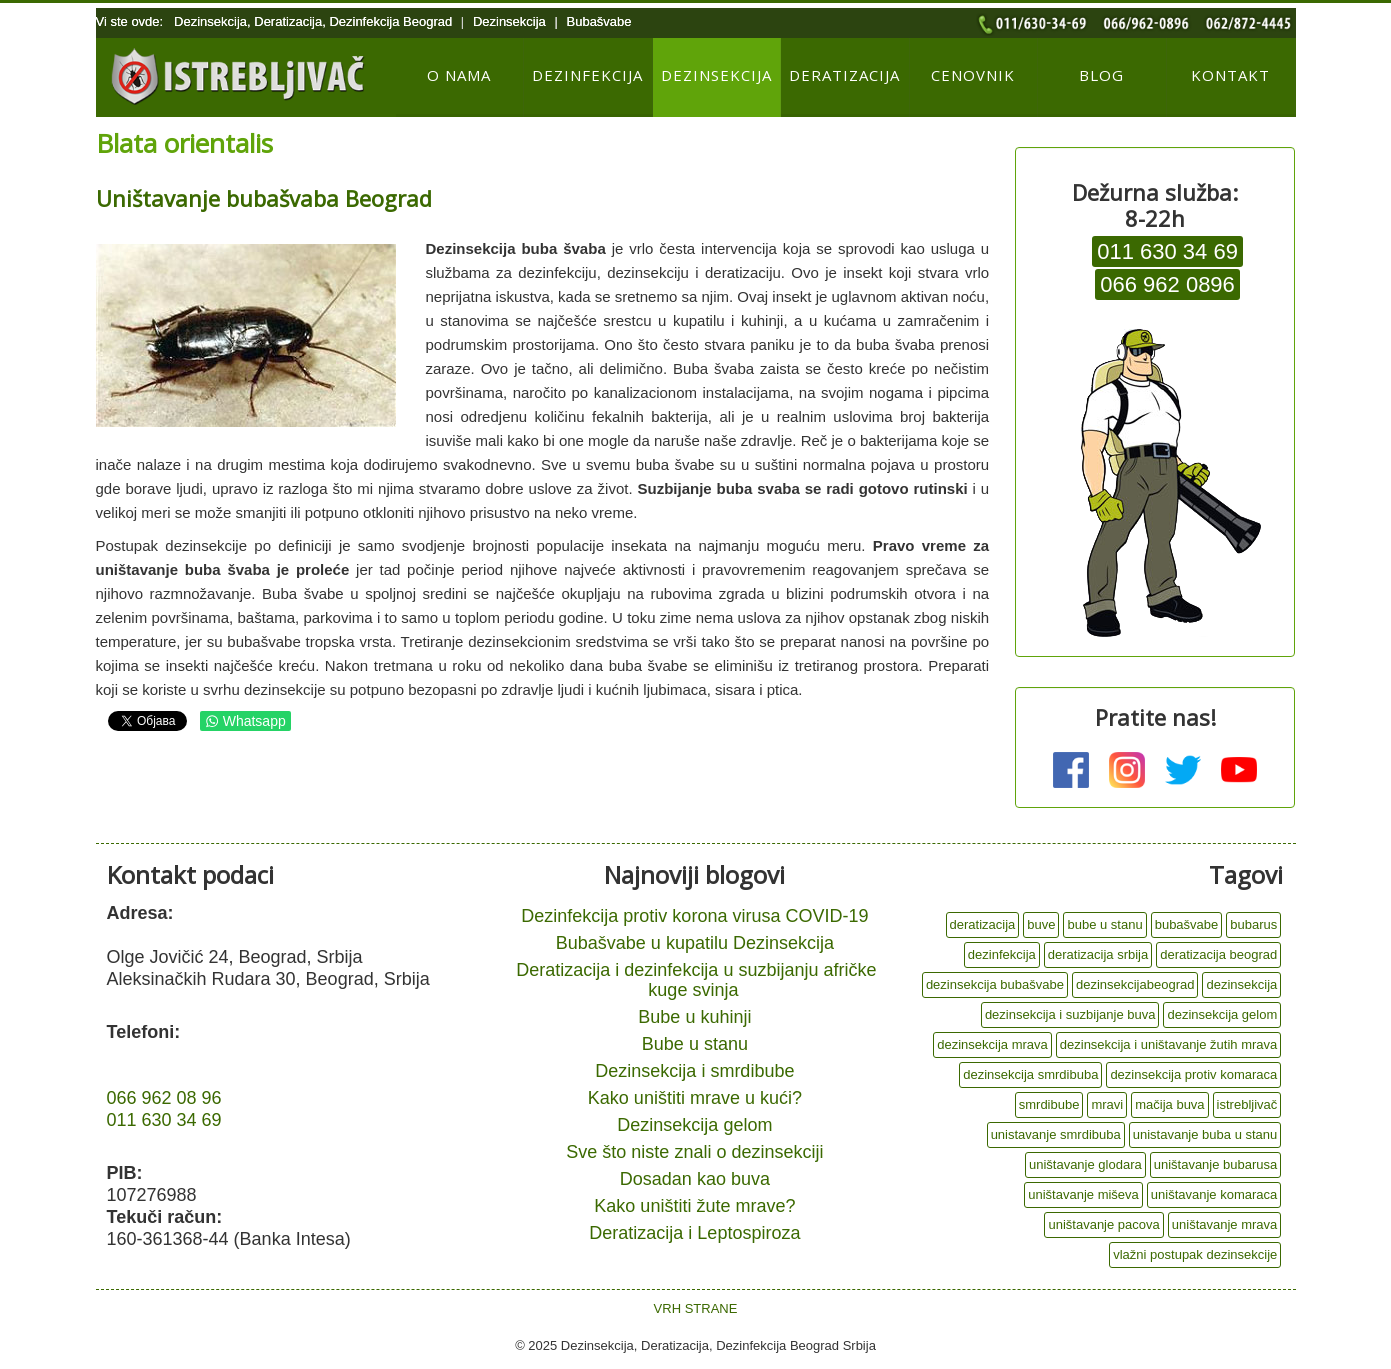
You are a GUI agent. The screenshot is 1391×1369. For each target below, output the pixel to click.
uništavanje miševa (1083, 1194)
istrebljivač (1247, 1104)
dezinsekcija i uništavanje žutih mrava (1169, 1044)
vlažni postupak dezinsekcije (1195, 1254)
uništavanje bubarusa (1216, 1164)
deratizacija (983, 924)
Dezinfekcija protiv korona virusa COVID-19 (694, 916)
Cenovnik (973, 75)
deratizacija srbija (1098, 954)
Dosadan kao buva (695, 1179)
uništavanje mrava (1225, 1224)
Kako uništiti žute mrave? (694, 1206)
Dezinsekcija (716, 75)
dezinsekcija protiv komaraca (1193, 1074)
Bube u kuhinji (694, 1017)
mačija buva (1169, 1104)
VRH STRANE (696, 1308)
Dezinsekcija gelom (694, 1125)
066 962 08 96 (164, 1098)
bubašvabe (1187, 924)
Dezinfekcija (587, 75)
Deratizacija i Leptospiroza (694, 1233)
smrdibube (1049, 1104)
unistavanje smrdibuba (1056, 1134)
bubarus (1253, 924)
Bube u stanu (695, 1044)
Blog (1101, 75)
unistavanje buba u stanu (1205, 1134)
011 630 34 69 (1167, 251)
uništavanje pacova (1103, 1224)
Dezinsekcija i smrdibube (694, 1071)
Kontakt (1230, 75)
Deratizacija (844, 75)
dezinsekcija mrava (992, 1044)
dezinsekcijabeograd (1135, 984)
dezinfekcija (1002, 954)
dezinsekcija (1241, 984)
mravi (1107, 1104)
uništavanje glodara (1085, 1164)
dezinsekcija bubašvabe (995, 984)
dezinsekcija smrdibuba (1030, 1074)
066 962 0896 (1167, 284)
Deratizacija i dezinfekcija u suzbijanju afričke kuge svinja (696, 980)
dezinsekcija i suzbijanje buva (1070, 1014)
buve (1041, 924)
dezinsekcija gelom (1222, 1014)
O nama (459, 75)
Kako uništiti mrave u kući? (695, 1098)
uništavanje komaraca (1214, 1194)
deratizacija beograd (1218, 954)
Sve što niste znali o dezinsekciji (694, 1152)
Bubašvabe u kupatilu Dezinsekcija (695, 943)
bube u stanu (1104, 924)
